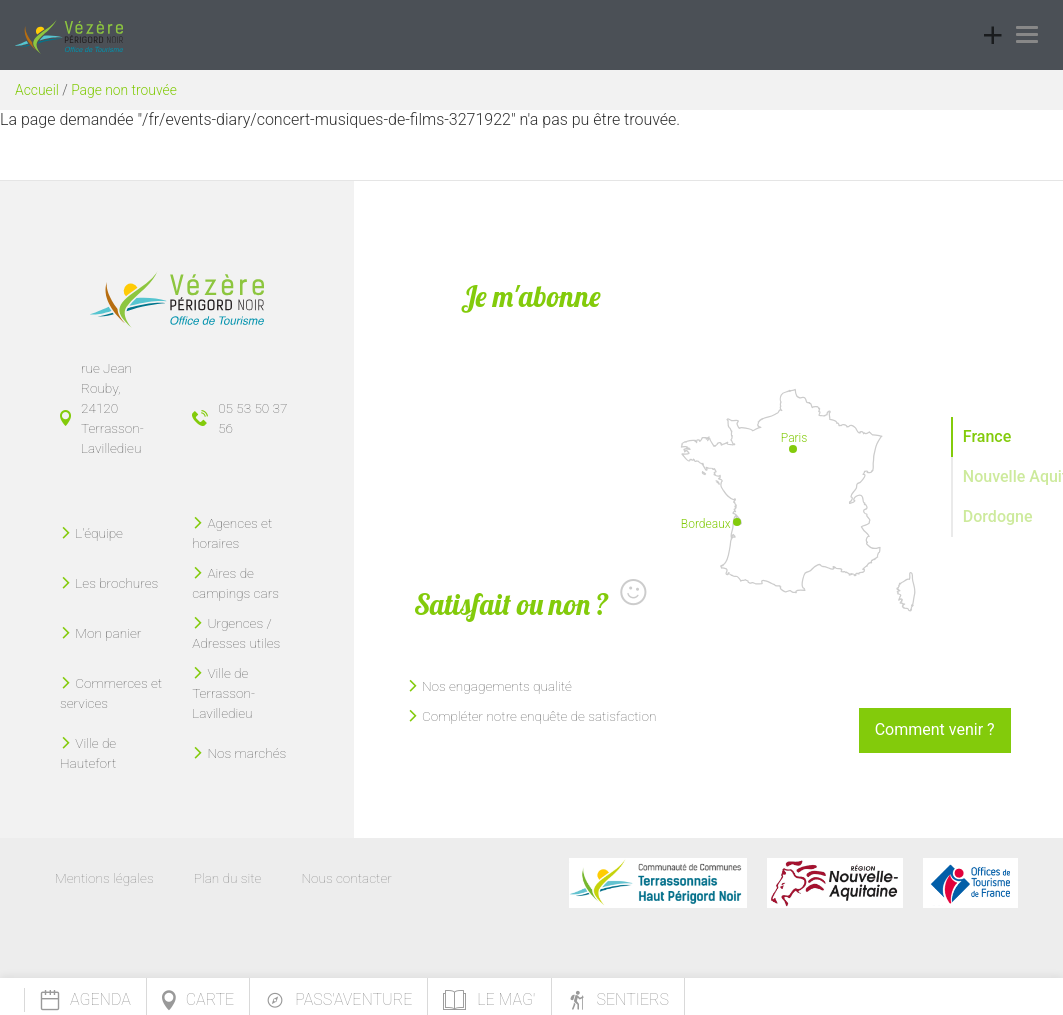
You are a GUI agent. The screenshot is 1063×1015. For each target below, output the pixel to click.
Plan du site (228, 878)
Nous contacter (346, 878)
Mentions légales (104, 878)
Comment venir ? (935, 729)
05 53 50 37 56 (252, 418)
